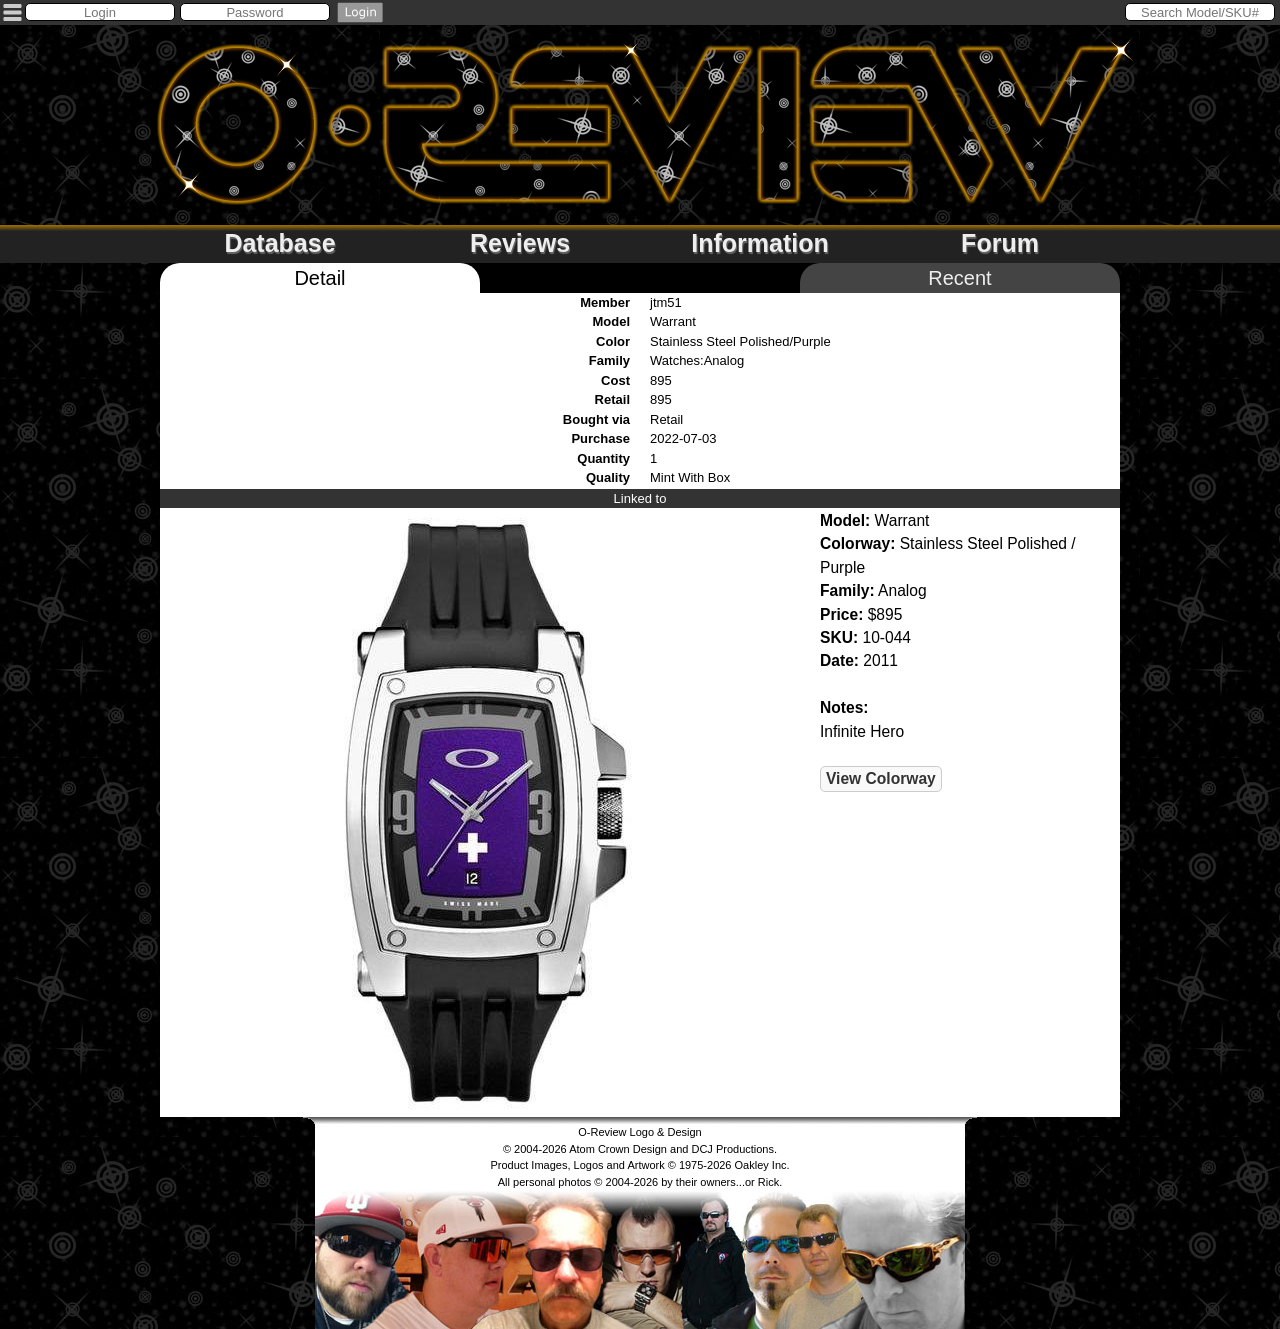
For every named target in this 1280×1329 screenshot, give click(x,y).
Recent (959, 278)
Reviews (520, 243)
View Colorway (881, 778)
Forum (1000, 243)
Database (279, 243)
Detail (319, 278)
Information (760, 243)
